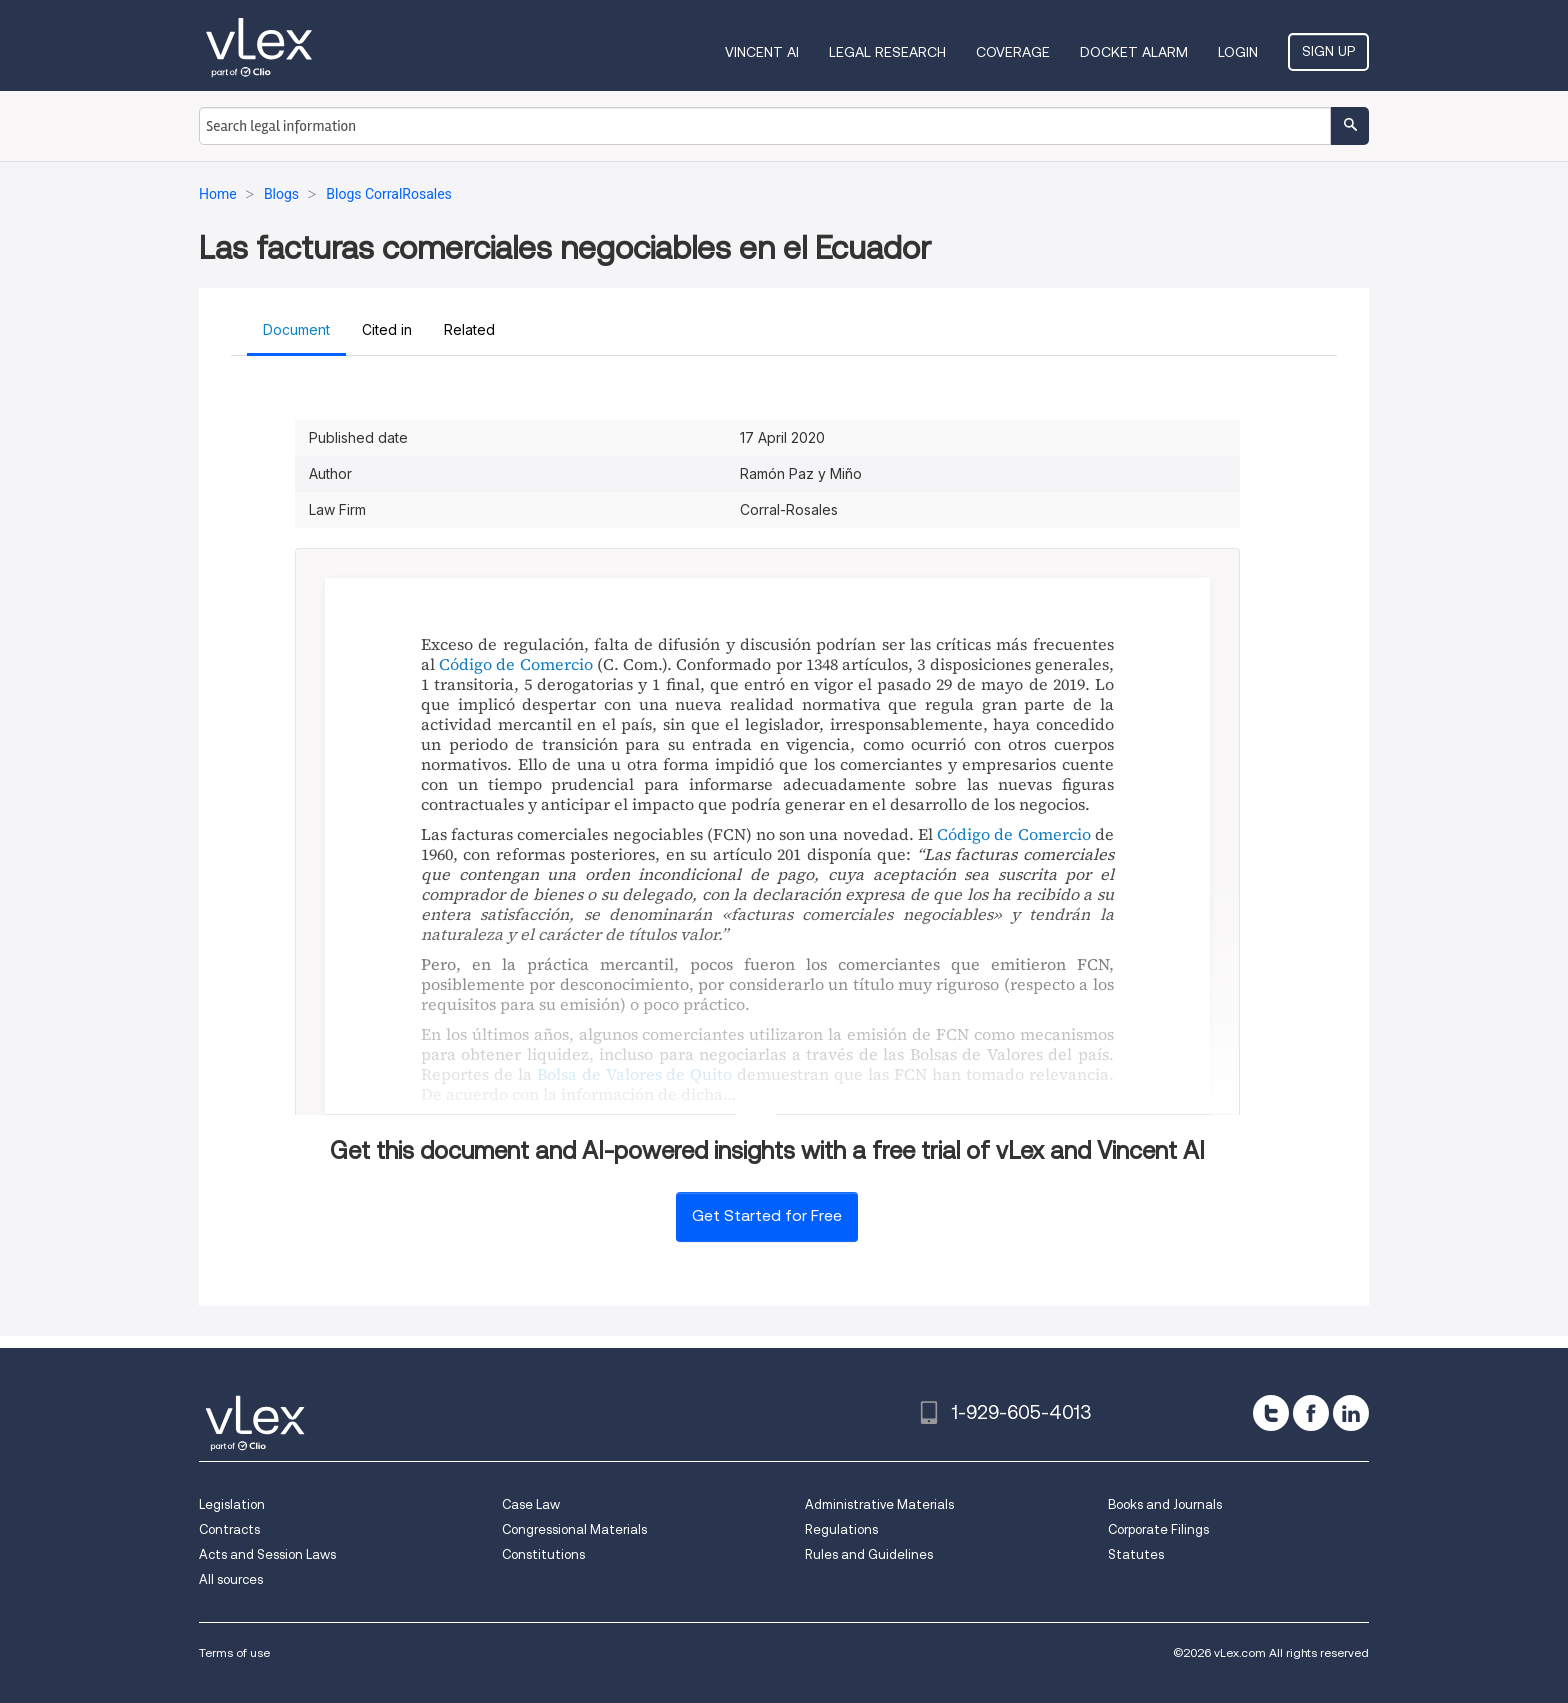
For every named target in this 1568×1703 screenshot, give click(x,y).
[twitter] (1271, 1413)
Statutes (1136, 1554)
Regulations (841, 1529)
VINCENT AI (762, 52)
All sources (231, 1579)
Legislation (232, 1504)
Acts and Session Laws (267, 1554)
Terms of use (234, 1652)
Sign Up (1328, 51)
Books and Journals (1165, 1504)
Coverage (1013, 52)
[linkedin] (1351, 1413)
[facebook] (1311, 1413)
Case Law (531, 1504)
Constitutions (543, 1554)
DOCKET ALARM (1134, 52)
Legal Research (887, 52)
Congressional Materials (574, 1529)
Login (1238, 52)
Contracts (229, 1529)
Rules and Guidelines (869, 1554)
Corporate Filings (1158, 1529)
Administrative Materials (879, 1504)
